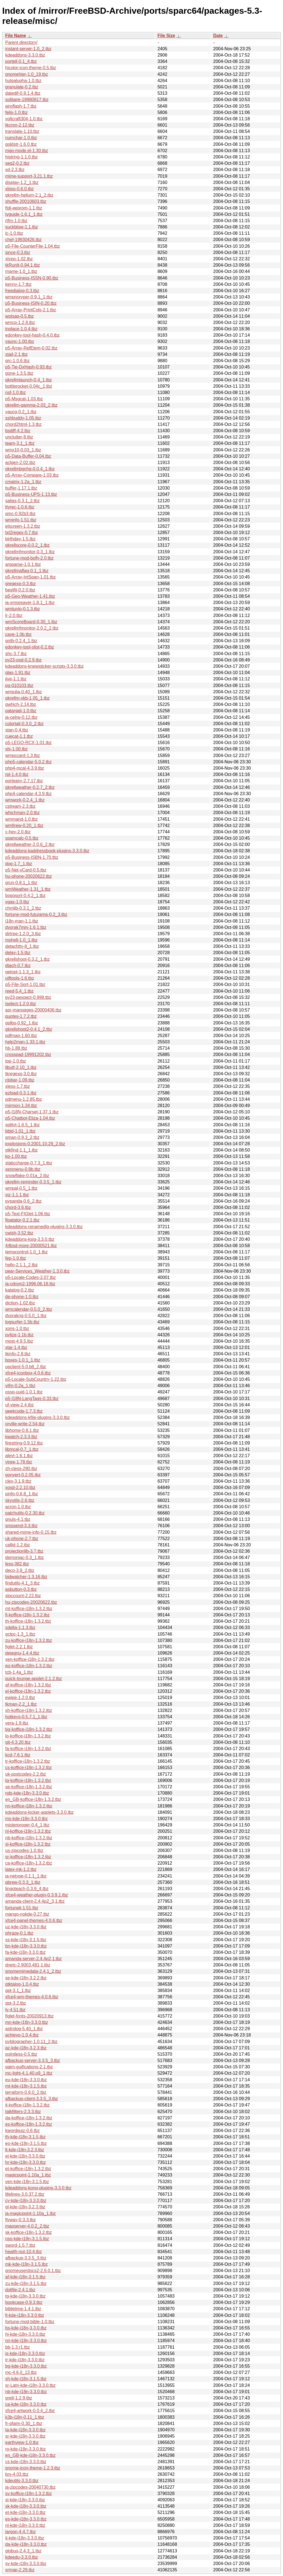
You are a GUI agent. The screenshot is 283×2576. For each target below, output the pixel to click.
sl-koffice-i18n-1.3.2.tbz (28, 1844)
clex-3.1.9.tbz (18, 1481)
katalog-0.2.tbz (19, 1290)
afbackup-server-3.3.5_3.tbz (32, 2060)
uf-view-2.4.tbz (19, 1404)
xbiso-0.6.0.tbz (19, 188)
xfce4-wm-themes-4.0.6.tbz (31, 1996)
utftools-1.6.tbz (19, 978)
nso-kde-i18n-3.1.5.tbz (27, 2238)
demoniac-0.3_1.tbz (24, 1557)
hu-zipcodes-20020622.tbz (31, 1602)
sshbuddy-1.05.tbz (23, 418)
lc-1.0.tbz (14, 233)
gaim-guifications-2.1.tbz (29, 2066)
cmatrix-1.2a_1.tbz (23, 481)
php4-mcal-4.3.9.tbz (24, 768)
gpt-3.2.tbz (15, 2003)
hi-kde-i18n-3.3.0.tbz (25, 2334)
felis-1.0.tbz (16, 112)
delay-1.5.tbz (17, 952)
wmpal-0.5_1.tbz (21, 1188)
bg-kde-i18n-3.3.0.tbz (26, 2366)
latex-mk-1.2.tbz (21, 1869)
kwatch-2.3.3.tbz (21, 1436)
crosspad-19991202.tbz (28, 1054)
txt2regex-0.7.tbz (21, 532)
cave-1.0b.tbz (18, 634)
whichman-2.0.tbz (22, 812)
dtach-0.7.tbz (18, 965)
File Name (15, 35)
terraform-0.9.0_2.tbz (25, 2092)
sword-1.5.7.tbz (20, 2245)
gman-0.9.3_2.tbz (22, 1137)
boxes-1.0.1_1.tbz (22, 1360)
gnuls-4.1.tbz (17, 1519)
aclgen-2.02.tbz (20, 462)
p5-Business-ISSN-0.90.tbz (31, 278)
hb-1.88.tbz (16, 1048)
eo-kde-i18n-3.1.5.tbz (26, 2143)
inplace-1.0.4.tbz (21, 328)
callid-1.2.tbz (17, 1545)
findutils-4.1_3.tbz (22, 1583)
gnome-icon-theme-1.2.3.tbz (32, 2468)
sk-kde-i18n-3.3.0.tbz (25, 2506)
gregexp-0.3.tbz (20, 583)
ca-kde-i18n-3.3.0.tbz (25, 2404)
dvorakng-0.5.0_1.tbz (25, 1315)
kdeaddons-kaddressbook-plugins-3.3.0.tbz (47, 850)
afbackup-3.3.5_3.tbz (25, 2258)
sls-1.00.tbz (16, 749)
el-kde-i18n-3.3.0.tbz (25, 2156)
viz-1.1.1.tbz (17, 1194)
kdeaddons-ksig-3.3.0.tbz (29, 1239)
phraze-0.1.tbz (19, 1933)
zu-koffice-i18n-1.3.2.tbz (28, 1640)
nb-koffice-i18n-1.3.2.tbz (28, 1837)
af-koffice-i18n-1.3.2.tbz (28, 1685)
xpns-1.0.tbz (17, 1328)
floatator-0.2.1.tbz (22, 1220)
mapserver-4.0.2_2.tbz (27, 2226)
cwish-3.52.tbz (19, 1233)
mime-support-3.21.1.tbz (29, 176)
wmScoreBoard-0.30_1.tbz (31, 621)
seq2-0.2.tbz (17, 163)
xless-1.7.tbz (17, 1086)
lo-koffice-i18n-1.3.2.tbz (28, 1736)
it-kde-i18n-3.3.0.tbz (24, 2538)
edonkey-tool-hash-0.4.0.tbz (32, 335)
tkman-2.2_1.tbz (21, 1704)
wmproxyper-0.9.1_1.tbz (28, 297)
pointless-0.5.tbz (21, 2054)
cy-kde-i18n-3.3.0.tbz (25, 2200)
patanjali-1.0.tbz (20, 710)
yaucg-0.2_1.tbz (21, 411)
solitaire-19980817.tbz (26, 99)
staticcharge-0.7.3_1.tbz (28, 1163)
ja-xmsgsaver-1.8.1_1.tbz (30, 602)
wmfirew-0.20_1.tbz (24, 825)
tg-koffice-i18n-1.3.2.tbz (28, 1780)
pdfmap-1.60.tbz (21, 1035)
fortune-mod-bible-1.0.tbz (29, 2321)
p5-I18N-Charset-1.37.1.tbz (32, 1112)
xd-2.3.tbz (14, 169)
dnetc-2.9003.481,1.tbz (27, 1965)
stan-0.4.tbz (16, 730)
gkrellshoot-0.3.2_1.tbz (27, 959)
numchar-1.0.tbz (21, 137)
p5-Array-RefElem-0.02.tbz (31, 348)
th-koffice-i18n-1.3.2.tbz (28, 1621)
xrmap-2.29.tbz (20, 2569)
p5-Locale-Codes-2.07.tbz (30, 1277)
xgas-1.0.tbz (17, 901)
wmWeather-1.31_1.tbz (28, 889)
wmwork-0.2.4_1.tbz (25, 800)
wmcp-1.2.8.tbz (20, 322)
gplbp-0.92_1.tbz (21, 1023)
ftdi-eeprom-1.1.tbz (23, 208)
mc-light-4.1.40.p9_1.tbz (28, 2073)
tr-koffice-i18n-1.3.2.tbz (27, 1761)
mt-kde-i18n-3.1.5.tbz (26, 2086)
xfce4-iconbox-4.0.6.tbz (28, 1373)
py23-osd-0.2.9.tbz (23, 660)
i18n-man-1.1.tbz (21, 921)
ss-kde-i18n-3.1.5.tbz (25, 1939)
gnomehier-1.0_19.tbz (26, 74)
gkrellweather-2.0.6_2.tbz (30, 844)
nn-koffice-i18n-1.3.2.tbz (28, 1806)
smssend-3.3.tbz (21, 1525)
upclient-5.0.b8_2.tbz (25, 1366)
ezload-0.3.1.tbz (21, 1093)
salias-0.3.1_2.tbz (22, 500)
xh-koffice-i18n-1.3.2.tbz (28, 1710)
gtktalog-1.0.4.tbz (22, 1984)
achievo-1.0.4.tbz (22, 2035)
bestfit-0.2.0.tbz (20, 590)
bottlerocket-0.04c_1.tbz (28, 386)
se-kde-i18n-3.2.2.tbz (25, 1978)
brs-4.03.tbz (16, 2474)
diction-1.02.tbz (20, 1303)
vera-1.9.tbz (16, 1723)
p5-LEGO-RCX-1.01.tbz (28, 742)
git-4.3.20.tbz (18, 1742)
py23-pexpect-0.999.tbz (28, 997)
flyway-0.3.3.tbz (20, 2219)
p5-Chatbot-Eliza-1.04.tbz (30, 1118)
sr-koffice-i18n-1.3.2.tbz (28, 1856)
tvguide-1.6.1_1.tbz (24, 214)
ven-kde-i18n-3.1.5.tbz (27, 2181)
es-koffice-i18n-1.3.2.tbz (28, 2124)
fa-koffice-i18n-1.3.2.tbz (28, 1748)
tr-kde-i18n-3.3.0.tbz (25, 2359)
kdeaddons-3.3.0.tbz (25, 55)
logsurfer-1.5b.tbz (22, 1322)
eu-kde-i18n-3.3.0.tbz (26, 2079)
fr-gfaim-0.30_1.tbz (23, 2423)
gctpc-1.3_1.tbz (20, 1634)
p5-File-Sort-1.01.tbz (25, 984)
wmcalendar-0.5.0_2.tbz (28, 1309)
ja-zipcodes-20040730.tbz (30, 2487)
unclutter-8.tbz (19, 437)
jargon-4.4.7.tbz (20, 2531)
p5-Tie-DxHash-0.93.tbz (28, 367)
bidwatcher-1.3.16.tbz (26, 1576)
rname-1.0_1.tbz (21, 271)
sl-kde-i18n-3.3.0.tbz (25, 2499)
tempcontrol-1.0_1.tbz (26, 1252)
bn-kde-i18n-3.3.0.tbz (26, 1946)
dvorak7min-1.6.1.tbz (25, 927)
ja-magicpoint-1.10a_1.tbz (30, 2213)
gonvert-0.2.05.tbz (23, 1475)
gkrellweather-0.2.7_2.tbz (30, 787)
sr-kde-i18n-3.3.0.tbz (25, 2436)
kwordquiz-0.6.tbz (22, 2130)
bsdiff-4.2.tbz (17, 430)
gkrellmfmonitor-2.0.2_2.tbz (32, 628)
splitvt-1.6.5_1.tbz (22, 1124)
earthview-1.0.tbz (22, 2442)
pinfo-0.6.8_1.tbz (21, 1493)
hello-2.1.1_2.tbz (21, 1264)
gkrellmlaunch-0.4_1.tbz (28, 380)
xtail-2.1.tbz (16, 354)
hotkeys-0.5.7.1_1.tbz (26, 1716)
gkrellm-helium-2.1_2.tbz (29, 195)
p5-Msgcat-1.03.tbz (24, 398)
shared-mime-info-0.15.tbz (31, 1532)
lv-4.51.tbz (15, 2009)
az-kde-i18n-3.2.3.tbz (25, 2048)
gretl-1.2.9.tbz (18, 2398)
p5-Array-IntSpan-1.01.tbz (30, 577)
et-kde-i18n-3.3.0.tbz (25, 2512)
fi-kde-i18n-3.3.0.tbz (24, 2315)
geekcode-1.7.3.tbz (24, 1411)
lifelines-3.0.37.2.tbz (24, 2194)
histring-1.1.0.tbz (21, 157)
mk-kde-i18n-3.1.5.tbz (26, 2264)
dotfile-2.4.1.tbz (20, 2289)
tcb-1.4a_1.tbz (19, 1672)
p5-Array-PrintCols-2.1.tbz (30, 310)
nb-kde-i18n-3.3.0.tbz (26, 2391)
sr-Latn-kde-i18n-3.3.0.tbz (30, 2385)
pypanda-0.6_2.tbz (23, 1201)
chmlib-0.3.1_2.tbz (23, 908)
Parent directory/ (21, 42)
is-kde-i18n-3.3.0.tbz (25, 2353)
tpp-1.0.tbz (15, 1061)
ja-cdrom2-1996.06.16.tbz (30, 1283)
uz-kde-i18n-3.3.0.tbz (25, 1926)
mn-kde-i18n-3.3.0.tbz (26, 2022)
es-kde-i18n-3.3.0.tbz (25, 2519)
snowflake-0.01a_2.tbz (27, 1175)
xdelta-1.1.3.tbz (20, 1627)
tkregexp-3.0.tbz (21, 1073)
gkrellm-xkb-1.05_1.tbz (27, 698)
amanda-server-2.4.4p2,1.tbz (33, 1958)
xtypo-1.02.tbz (19, 258)
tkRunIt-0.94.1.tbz (22, 265)
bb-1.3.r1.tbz (17, 2347)
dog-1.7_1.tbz (18, 863)
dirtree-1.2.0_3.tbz (23, 933)
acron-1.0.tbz (18, 1506)
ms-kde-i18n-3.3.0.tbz (26, 1818)
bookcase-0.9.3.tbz (23, 2302)
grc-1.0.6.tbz (17, 360)
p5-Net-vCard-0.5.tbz (25, 870)
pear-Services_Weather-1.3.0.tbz (37, 1271)
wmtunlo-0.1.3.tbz (22, 609)
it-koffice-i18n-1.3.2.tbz (27, 2105)
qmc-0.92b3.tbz (20, 513)
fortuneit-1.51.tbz (21, 1908)
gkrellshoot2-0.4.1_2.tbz (28, 1029)
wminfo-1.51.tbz (20, 520)
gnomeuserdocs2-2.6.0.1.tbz (33, 2270)
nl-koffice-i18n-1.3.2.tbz (28, 1831)
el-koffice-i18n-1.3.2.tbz (28, 1691)
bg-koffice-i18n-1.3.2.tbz (28, 1729)
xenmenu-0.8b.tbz (22, 1169)
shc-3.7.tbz (16, 653)
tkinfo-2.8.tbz (17, 1353)
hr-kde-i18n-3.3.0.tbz (25, 2162)
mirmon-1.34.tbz (21, 1105)
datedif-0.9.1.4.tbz (22, 93)
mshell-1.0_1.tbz (21, 940)
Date (218, 35)
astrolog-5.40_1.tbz (24, 2028)
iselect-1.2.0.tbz (20, 1003)
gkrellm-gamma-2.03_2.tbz (31, 405)
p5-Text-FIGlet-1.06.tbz (27, 1213)
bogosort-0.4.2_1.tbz (25, 895)
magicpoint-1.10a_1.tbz (28, 2175)
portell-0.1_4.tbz (21, 61)
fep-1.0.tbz (15, 1258)
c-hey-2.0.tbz (17, 831)
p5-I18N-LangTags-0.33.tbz (32, 1398)
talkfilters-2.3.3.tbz (23, 2111)
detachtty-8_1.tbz (22, 946)
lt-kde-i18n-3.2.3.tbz (24, 2149)
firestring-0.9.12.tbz (24, 1443)
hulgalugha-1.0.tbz (23, 80)
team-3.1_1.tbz (20, 443)
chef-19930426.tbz (23, 239)
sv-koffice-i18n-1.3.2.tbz (28, 2493)
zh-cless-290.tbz (21, 1468)
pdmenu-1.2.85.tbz (23, 1099)
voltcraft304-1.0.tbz (24, 118)
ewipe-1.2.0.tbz (20, 1697)
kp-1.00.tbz (16, 1156)
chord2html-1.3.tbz (23, 424)
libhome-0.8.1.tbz (22, 1430)
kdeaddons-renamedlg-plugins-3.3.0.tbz (44, 1226)
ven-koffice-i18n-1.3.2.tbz (29, 1659)
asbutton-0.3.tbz (21, 1589)
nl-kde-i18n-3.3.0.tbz (25, 2525)
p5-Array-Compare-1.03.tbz (32, 475)
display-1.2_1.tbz (21, 182)
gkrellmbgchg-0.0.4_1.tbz (30, 468)
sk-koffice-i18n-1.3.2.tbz (28, 2232)
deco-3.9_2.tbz (19, 1570)
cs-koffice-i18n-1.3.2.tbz (28, 1767)
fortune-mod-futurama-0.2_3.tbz (36, 914)
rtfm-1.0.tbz (16, 220)
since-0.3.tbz (17, 252)
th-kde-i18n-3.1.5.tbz (25, 2136)
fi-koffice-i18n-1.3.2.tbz (27, 1615)
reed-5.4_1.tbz (19, 991)
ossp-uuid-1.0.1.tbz (24, 1392)
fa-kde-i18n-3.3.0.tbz (25, 1952)
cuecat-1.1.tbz (19, 736)
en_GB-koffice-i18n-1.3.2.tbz (33, 1799)
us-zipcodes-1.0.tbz (24, 1850)
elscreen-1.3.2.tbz (22, 526)
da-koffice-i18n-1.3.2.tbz (28, 2118)
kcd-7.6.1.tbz (17, 1755)
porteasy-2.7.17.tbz (24, 780)
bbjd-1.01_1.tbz (20, 1131)
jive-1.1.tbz (15, 679)
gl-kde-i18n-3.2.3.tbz (25, 2207)
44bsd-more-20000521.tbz (31, 1245)
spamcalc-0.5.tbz (21, 838)
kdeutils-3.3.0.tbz (21, 2480)
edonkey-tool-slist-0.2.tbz (29, 647)
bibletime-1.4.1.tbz (23, 2308)
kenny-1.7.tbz (18, 284)
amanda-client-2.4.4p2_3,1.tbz (35, 1901)
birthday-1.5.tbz (20, 539)
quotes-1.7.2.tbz (21, 1016)
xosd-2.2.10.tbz (20, 1487)
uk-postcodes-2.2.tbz (25, 1774)
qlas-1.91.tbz (17, 672)
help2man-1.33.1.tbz (25, 1042)
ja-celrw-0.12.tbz (21, 717)
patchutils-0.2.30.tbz (25, 1513)
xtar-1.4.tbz (16, 1347)
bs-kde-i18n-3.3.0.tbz (25, 2328)
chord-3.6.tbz (18, 1207)
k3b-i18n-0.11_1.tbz (24, 2417)
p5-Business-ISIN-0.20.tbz (31, 303)
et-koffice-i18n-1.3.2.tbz (28, 2168)
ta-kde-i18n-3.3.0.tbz (25, 2429)
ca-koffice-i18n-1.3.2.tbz (28, 1863)
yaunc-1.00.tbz (19, 341)
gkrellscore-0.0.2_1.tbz (27, 545)
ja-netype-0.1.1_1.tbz (25, 1876)
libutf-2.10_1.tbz (21, 1067)
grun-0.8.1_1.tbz (21, 882)
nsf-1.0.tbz (15, 392)
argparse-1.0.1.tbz (23, 564)
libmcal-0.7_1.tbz (21, 1449)
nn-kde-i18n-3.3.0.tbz (26, 2340)
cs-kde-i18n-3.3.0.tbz (25, 2461)
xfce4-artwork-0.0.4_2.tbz (30, 2410)
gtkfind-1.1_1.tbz (21, 1150)
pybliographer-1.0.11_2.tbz (31, 2041)
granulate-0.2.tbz (21, 87)
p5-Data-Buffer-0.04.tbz (28, 456)
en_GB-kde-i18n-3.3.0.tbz (30, 2455)
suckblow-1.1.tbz (21, 227)
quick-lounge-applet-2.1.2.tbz (33, 1678)
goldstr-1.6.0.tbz (21, 144)
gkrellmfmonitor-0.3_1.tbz (30, 551)
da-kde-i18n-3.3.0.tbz (26, 2544)
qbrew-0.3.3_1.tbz (22, 1882)
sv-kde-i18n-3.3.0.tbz (25, 2563)
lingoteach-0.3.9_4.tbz (26, 1888)
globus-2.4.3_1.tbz (23, 2551)
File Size (166, 35)
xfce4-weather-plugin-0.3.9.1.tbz (36, 1895)
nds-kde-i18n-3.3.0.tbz (27, 1793)
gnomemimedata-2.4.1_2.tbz (33, 1971)
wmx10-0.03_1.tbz (23, 450)
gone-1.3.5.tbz (19, 373)
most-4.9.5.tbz (19, 1341)
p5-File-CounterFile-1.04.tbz (32, 246)
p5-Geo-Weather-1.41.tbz (30, 596)
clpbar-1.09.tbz (19, 1080)
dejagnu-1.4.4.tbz (22, 1653)
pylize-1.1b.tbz (19, 1334)
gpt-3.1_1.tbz (18, 1990)
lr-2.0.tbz (13, 615)
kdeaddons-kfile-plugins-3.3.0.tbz (37, 1417)
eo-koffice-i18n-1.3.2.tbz (28, 1665)
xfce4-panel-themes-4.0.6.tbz (33, 1920)
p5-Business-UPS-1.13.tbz (31, 494)
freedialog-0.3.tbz (22, 290)
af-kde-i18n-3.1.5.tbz (25, 2277)
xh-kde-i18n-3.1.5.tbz (25, 2378)
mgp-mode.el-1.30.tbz (26, 150)
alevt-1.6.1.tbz (19, 1455)
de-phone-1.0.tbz (21, 1296)
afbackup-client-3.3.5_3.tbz (31, 2098)
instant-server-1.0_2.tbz (28, 48)
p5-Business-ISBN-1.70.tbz (31, 857)
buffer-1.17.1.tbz (21, 488)
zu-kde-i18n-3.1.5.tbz (25, 2283)
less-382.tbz (17, 1563)
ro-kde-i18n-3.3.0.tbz (25, 2449)
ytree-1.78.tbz (18, 1462)
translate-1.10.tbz (22, 131)
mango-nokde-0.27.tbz (27, 1914)
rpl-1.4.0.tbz (16, 774)
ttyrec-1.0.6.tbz (19, 507)
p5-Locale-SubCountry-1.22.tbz (35, 1379)
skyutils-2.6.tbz (19, 1500)
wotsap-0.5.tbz (19, 316)
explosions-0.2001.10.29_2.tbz (35, 1143)
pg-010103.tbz (19, 685)
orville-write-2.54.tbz (25, 1423)
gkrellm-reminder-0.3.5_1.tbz (33, 1182)
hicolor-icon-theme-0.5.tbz (30, 67)
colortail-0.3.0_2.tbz (24, 723)
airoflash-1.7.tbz (21, 106)
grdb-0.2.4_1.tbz (21, 640)
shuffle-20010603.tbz (25, 201)
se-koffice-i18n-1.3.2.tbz (28, 1786)
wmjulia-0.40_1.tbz (23, 691)
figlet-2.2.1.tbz (19, 1646)
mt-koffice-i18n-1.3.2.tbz (28, 1608)
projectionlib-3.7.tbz (24, 1551)
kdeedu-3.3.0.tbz (21, 2557)
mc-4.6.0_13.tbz (21, 2372)
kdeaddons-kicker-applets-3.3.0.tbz (39, 1812)
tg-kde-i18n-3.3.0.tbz (25, 2296)
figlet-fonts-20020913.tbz (29, 2016)
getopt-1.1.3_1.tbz (23, 972)
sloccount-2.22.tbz (23, 1595)
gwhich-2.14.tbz (20, 704)
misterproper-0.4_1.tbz (27, 1825)
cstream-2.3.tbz (20, 806)
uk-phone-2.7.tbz (21, 1538)
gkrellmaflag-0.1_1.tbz (26, 570)
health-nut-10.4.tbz (23, 2251)
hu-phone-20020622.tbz (28, 876)
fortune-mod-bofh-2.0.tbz (29, 558)
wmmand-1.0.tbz (21, 819)
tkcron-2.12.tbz (19, 125)
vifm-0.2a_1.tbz (20, 1385)
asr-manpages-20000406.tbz (33, 1010)
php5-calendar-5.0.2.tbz (28, 761)
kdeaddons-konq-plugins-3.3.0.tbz (38, 2188)
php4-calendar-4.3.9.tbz (28, 793)
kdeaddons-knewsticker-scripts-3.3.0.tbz (44, 666)
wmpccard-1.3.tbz (22, 755)
